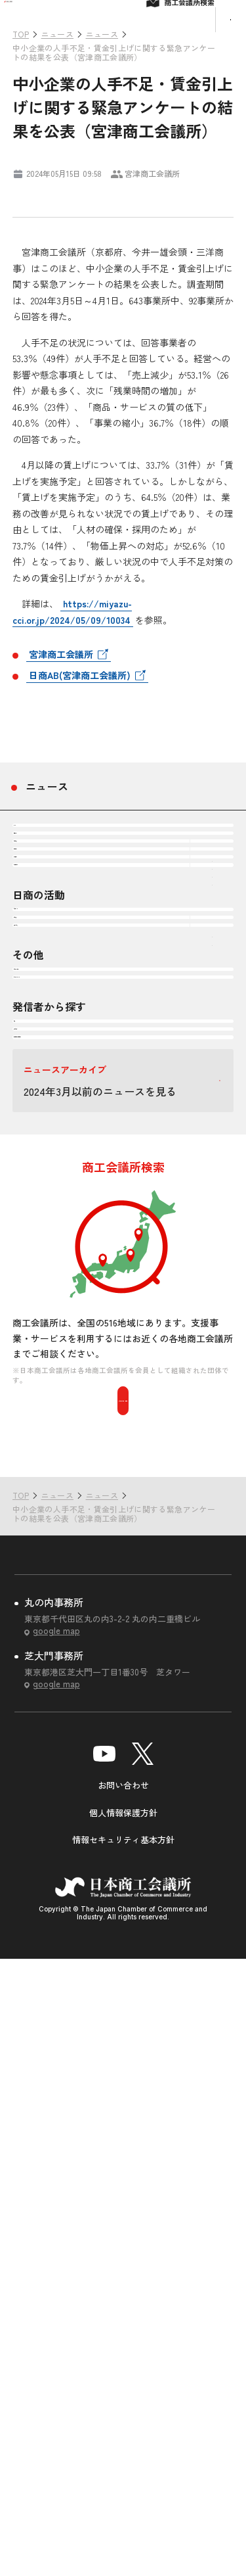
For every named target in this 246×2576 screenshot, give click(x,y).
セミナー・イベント (73, 1439)
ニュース (47, 827)
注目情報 (47, 935)
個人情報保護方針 (123, 2429)
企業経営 (47, 983)
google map (56, 2247)
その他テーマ (57, 1127)
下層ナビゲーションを (212, 982)
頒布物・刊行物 (62, 1391)
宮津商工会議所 (61, 695)
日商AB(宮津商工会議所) (80, 716)
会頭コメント (57, 1211)
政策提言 (47, 1259)
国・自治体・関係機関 (78, 1619)
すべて (41, 887)
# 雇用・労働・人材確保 (166, 192)
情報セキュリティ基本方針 (123, 2456)
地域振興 (47, 1031)
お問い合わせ (123, 2402)
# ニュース (36, 192)
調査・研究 (52, 1307)
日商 (36, 1523)
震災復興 (47, 1079)
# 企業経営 (90, 192)
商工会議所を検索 (123, 2016)
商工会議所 (52, 1571)
